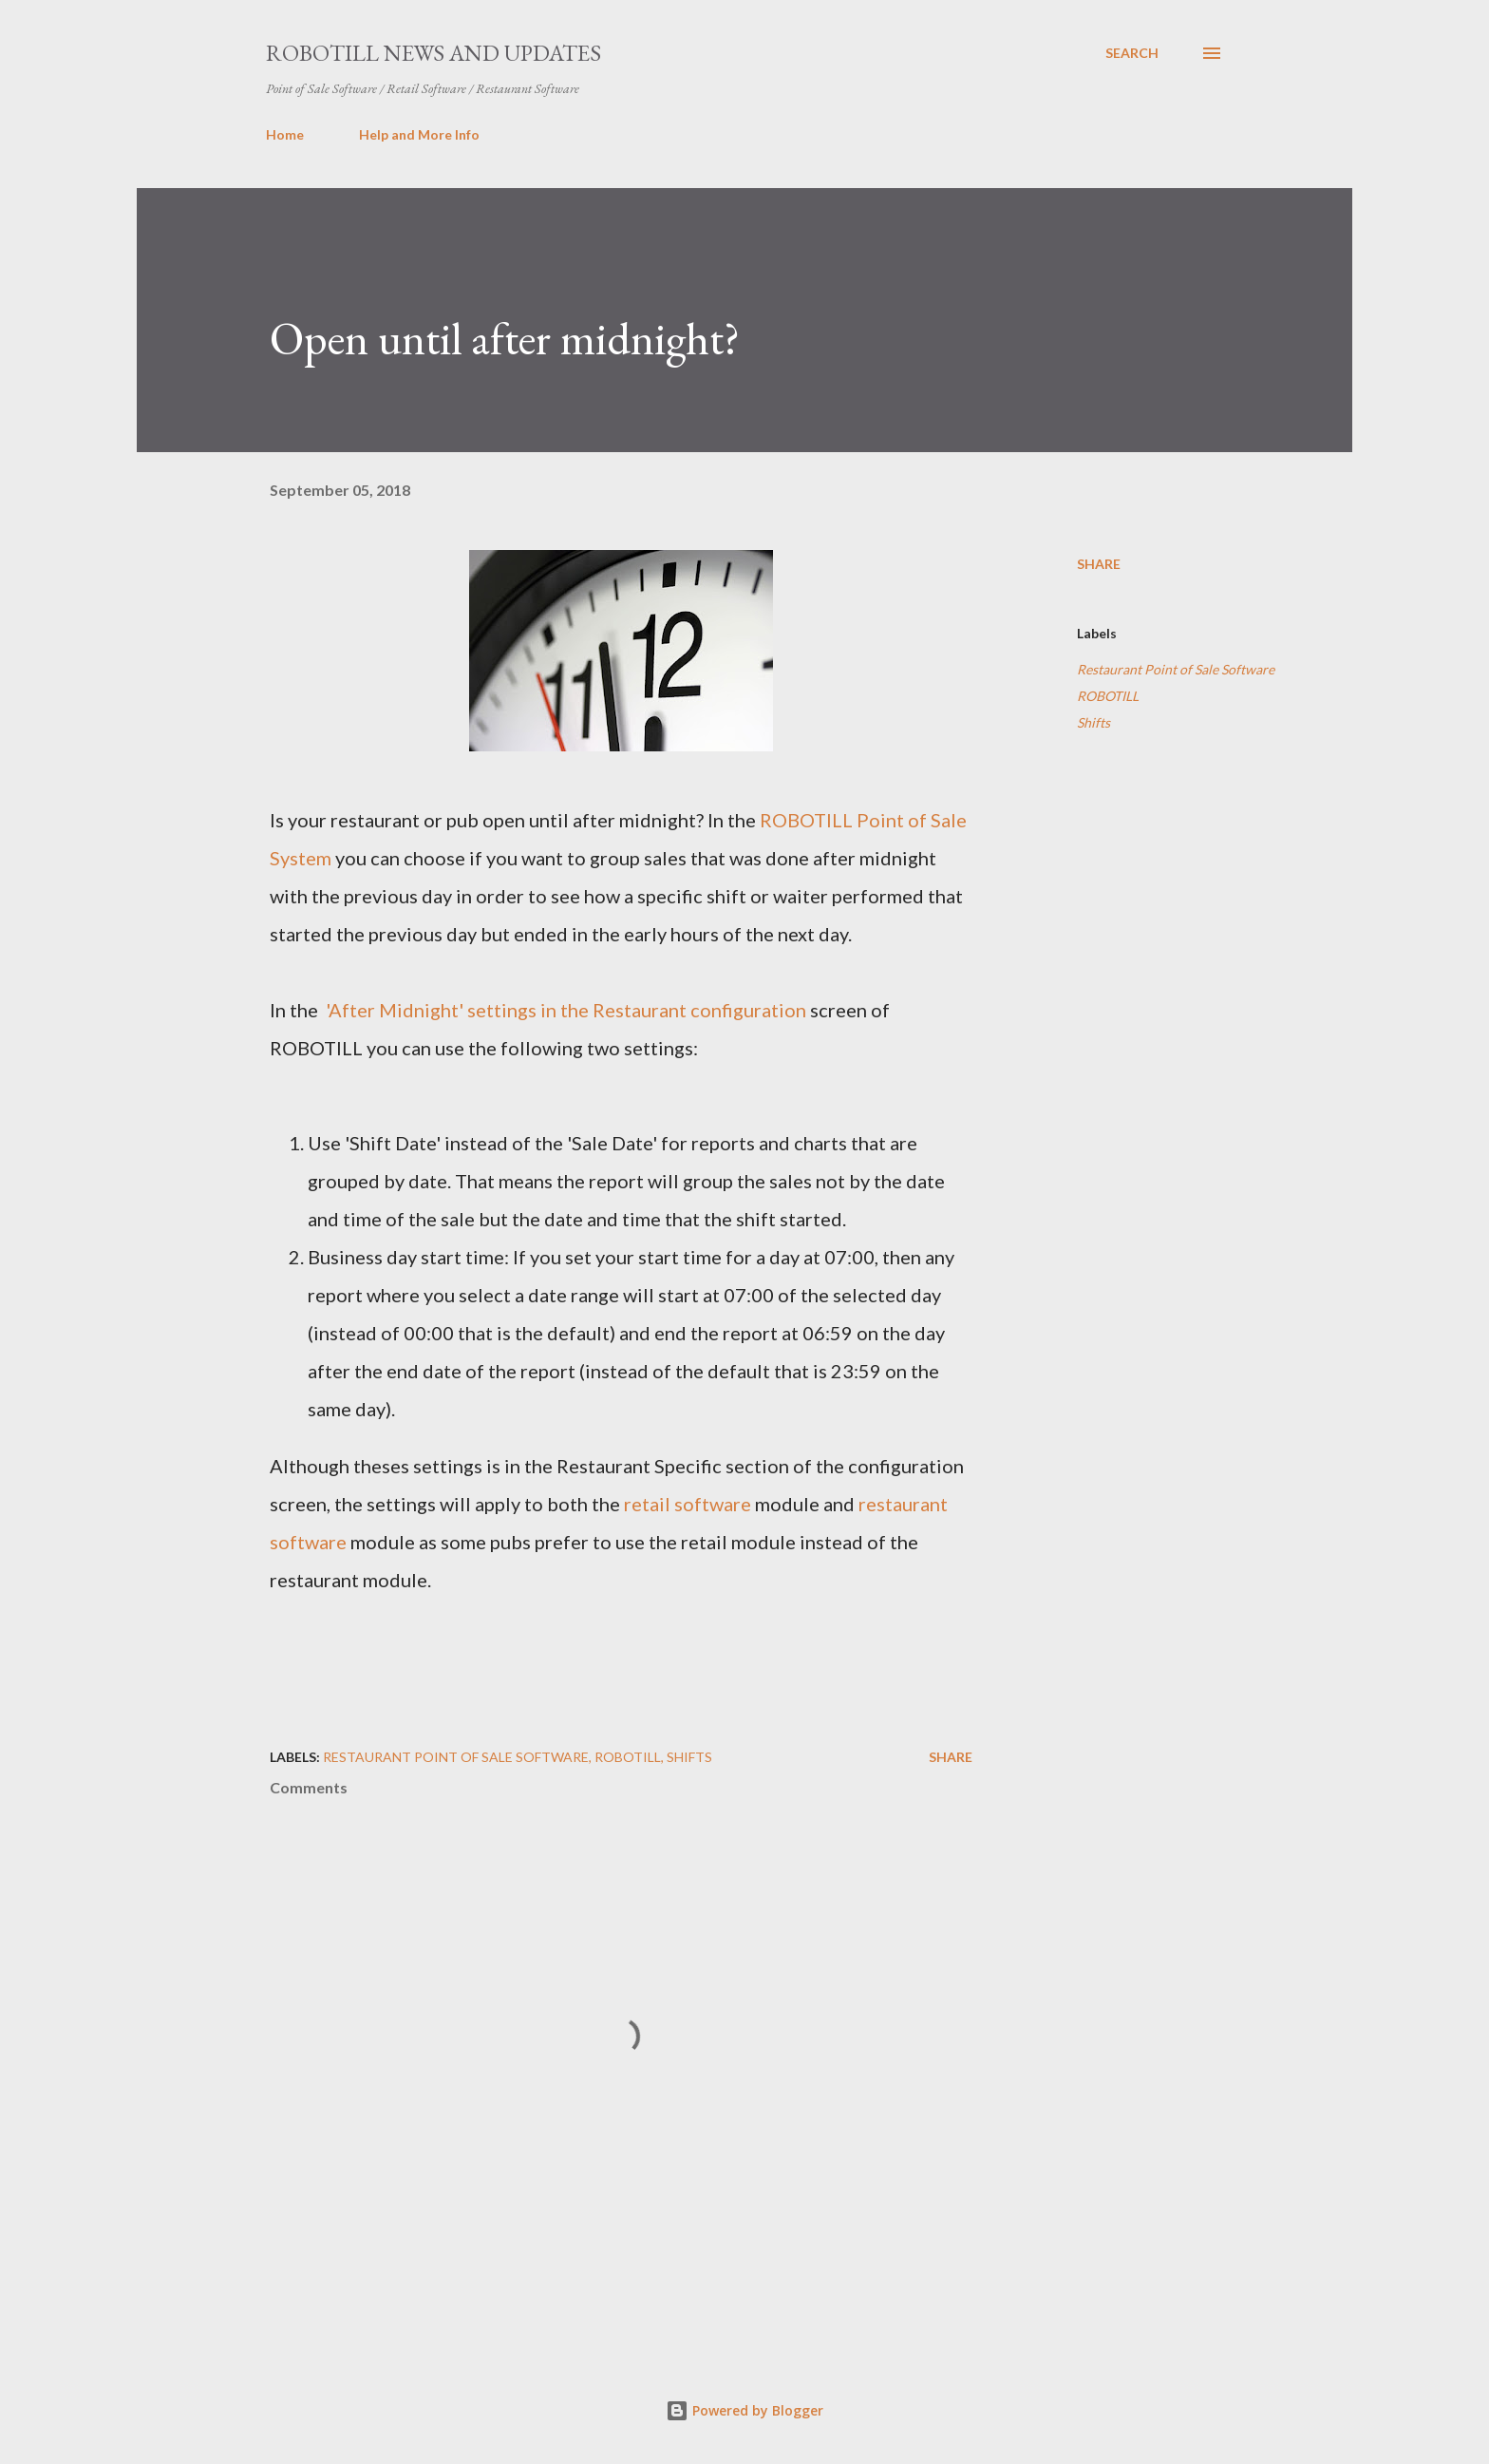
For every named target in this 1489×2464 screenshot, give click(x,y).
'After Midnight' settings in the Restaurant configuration (564, 1009)
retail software (687, 1503)
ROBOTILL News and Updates (433, 52)
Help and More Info (419, 134)
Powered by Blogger (744, 2410)
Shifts (1093, 722)
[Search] (1132, 53)
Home (285, 134)
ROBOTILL (1108, 696)
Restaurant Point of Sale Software (1175, 669)
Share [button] (1099, 564)
